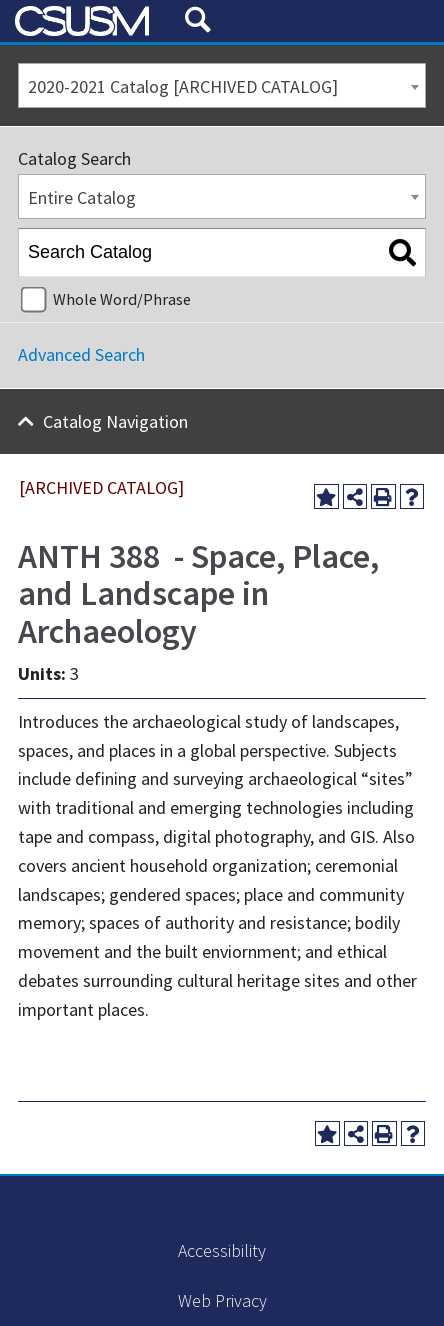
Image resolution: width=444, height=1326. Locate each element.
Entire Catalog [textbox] (82, 197)
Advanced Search (81, 354)
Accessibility (222, 1250)
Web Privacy (222, 1300)
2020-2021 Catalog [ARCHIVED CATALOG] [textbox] (183, 86)
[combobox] (222, 85)
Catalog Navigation (115, 421)
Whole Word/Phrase (122, 299)
